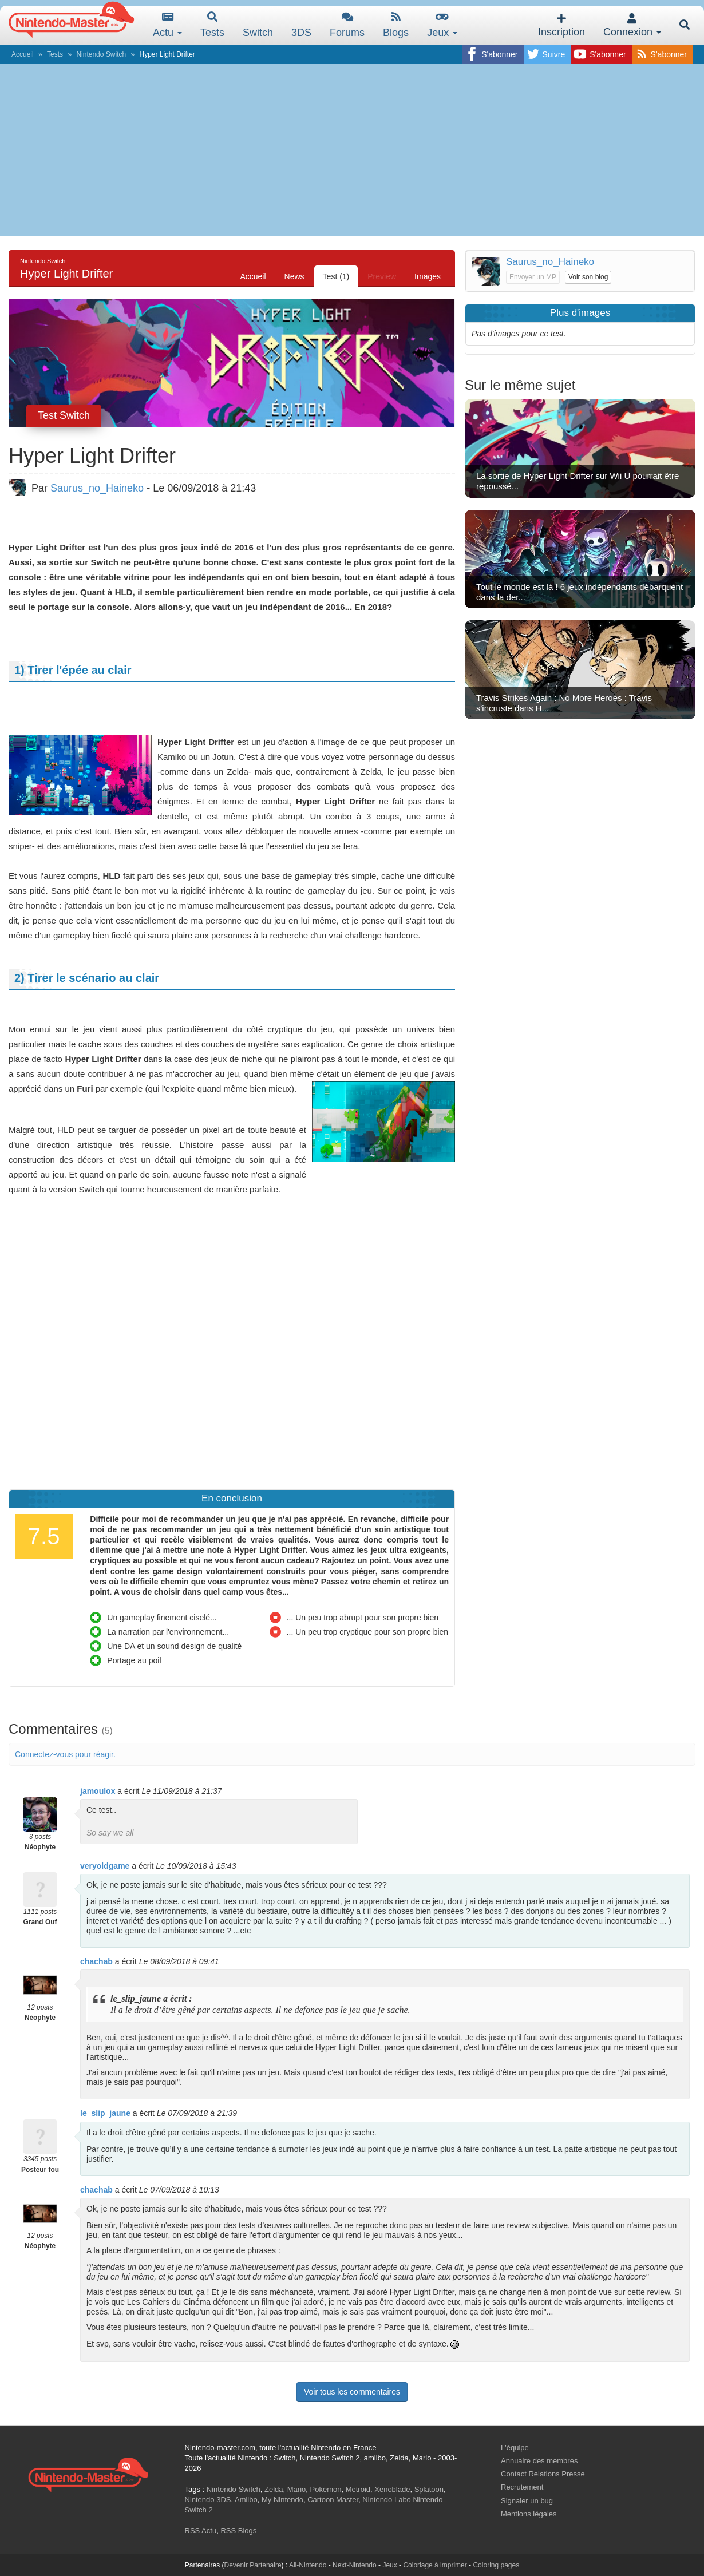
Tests (212, 24)
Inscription (561, 25)
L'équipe (515, 2447)
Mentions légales (529, 2514)
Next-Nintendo (355, 2565)
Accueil (22, 54)
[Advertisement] (352, 150)
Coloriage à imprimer (434, 2565)
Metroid (358, 2489)
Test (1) (336, 276)
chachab (96, 1961)
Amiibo (246, 2499)
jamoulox (97, 1791)
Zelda (273, 2489)
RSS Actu (201, 2530)
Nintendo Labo (386, 2499)
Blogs (396, 24)
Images (427, 276)
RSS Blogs (238, 2530)
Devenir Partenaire (253, 2565)
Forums (347, 24)
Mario (296, 2489)
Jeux (442, 24)
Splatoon (429, 2489)
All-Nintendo (307, 2565)
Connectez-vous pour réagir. (65, 1754)
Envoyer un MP (532, 277)
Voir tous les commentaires (352, 2391)
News (294, 276)
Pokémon (326, 2489)
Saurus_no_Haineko (97, 488)
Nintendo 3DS (208, 2499)
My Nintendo (282, 2499)
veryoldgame (104, 1865)
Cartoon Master (332, 2499)
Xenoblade (392, 2489)
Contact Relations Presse (543, 2474)
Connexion (632, 25)
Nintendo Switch (101, 54)
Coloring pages (496, 2565)
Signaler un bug (527, 2500)
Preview (381, 276)
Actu (167, 24)
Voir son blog (588, 277)
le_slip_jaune (105, 2113)
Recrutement (522, 2487)
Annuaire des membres (539, 2460)
